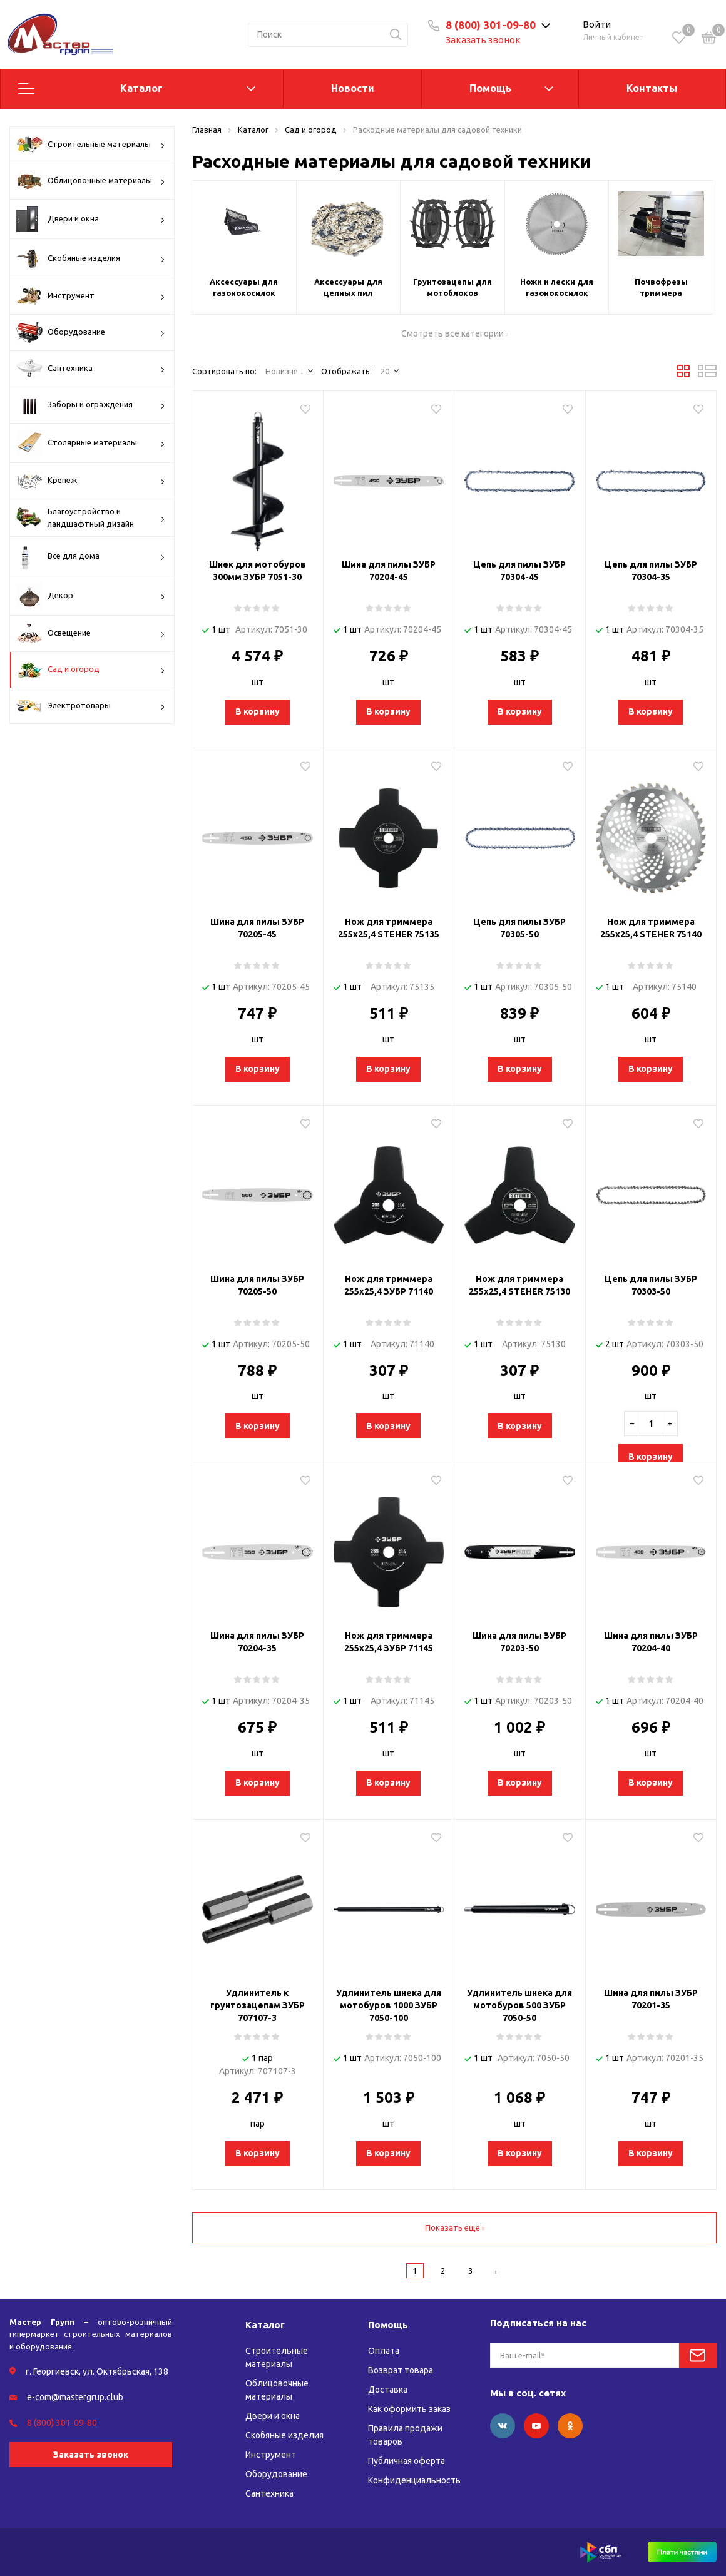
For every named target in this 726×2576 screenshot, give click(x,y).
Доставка (387, 2390)
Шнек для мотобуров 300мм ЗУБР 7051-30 (257, 570)
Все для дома (90, 556)
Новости (352, 88)
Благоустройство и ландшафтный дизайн (90, 518)
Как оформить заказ (409, 2409)
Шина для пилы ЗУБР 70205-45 (257, 928)
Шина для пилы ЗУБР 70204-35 (257, 1642)
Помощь (490, 88)
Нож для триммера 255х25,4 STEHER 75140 (651, 928)
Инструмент (90, 296)
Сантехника (90, 368)
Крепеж (90, 481)
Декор (90, 596)
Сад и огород (90, 669)
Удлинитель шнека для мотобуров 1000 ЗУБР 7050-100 (388, 2005)
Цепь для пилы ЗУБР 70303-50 (651, 1285)
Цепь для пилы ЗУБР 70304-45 (519, 570)
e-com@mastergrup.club (75, 2397)
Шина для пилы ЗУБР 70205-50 (257, 1285)
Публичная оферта (406, 2461)
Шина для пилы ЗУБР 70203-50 (519, 1642)
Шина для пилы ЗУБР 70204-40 (651, 1642)
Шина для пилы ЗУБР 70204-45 (389, 570)
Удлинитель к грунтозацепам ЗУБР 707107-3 (257, 2005)
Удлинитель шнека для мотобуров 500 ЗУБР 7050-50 (519, 2005)
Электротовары (90, 706)
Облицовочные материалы (90, 181)
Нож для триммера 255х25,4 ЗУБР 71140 (388, 1285)
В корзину (257, 711)
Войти (597, 24)
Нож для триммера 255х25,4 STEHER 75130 (519, 1285)
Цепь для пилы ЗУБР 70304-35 (651, 570)
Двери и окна (90, 219)
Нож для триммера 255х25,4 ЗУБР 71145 (388, 1642)
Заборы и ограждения (90, 405)
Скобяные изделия (90, 258)
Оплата (383, 2351)
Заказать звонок (483, 39)
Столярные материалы (90, 443)
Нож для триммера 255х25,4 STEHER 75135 (388, 928)
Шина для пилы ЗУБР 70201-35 (651, 1999)
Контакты (651, 88)
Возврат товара (400, 2370)
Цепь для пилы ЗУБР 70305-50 (519, 928)
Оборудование (90, 332)
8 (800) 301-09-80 (491, 25)
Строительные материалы (90, 144)
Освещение (90, 633)
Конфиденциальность (414, 2480)
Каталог (141, 88)
